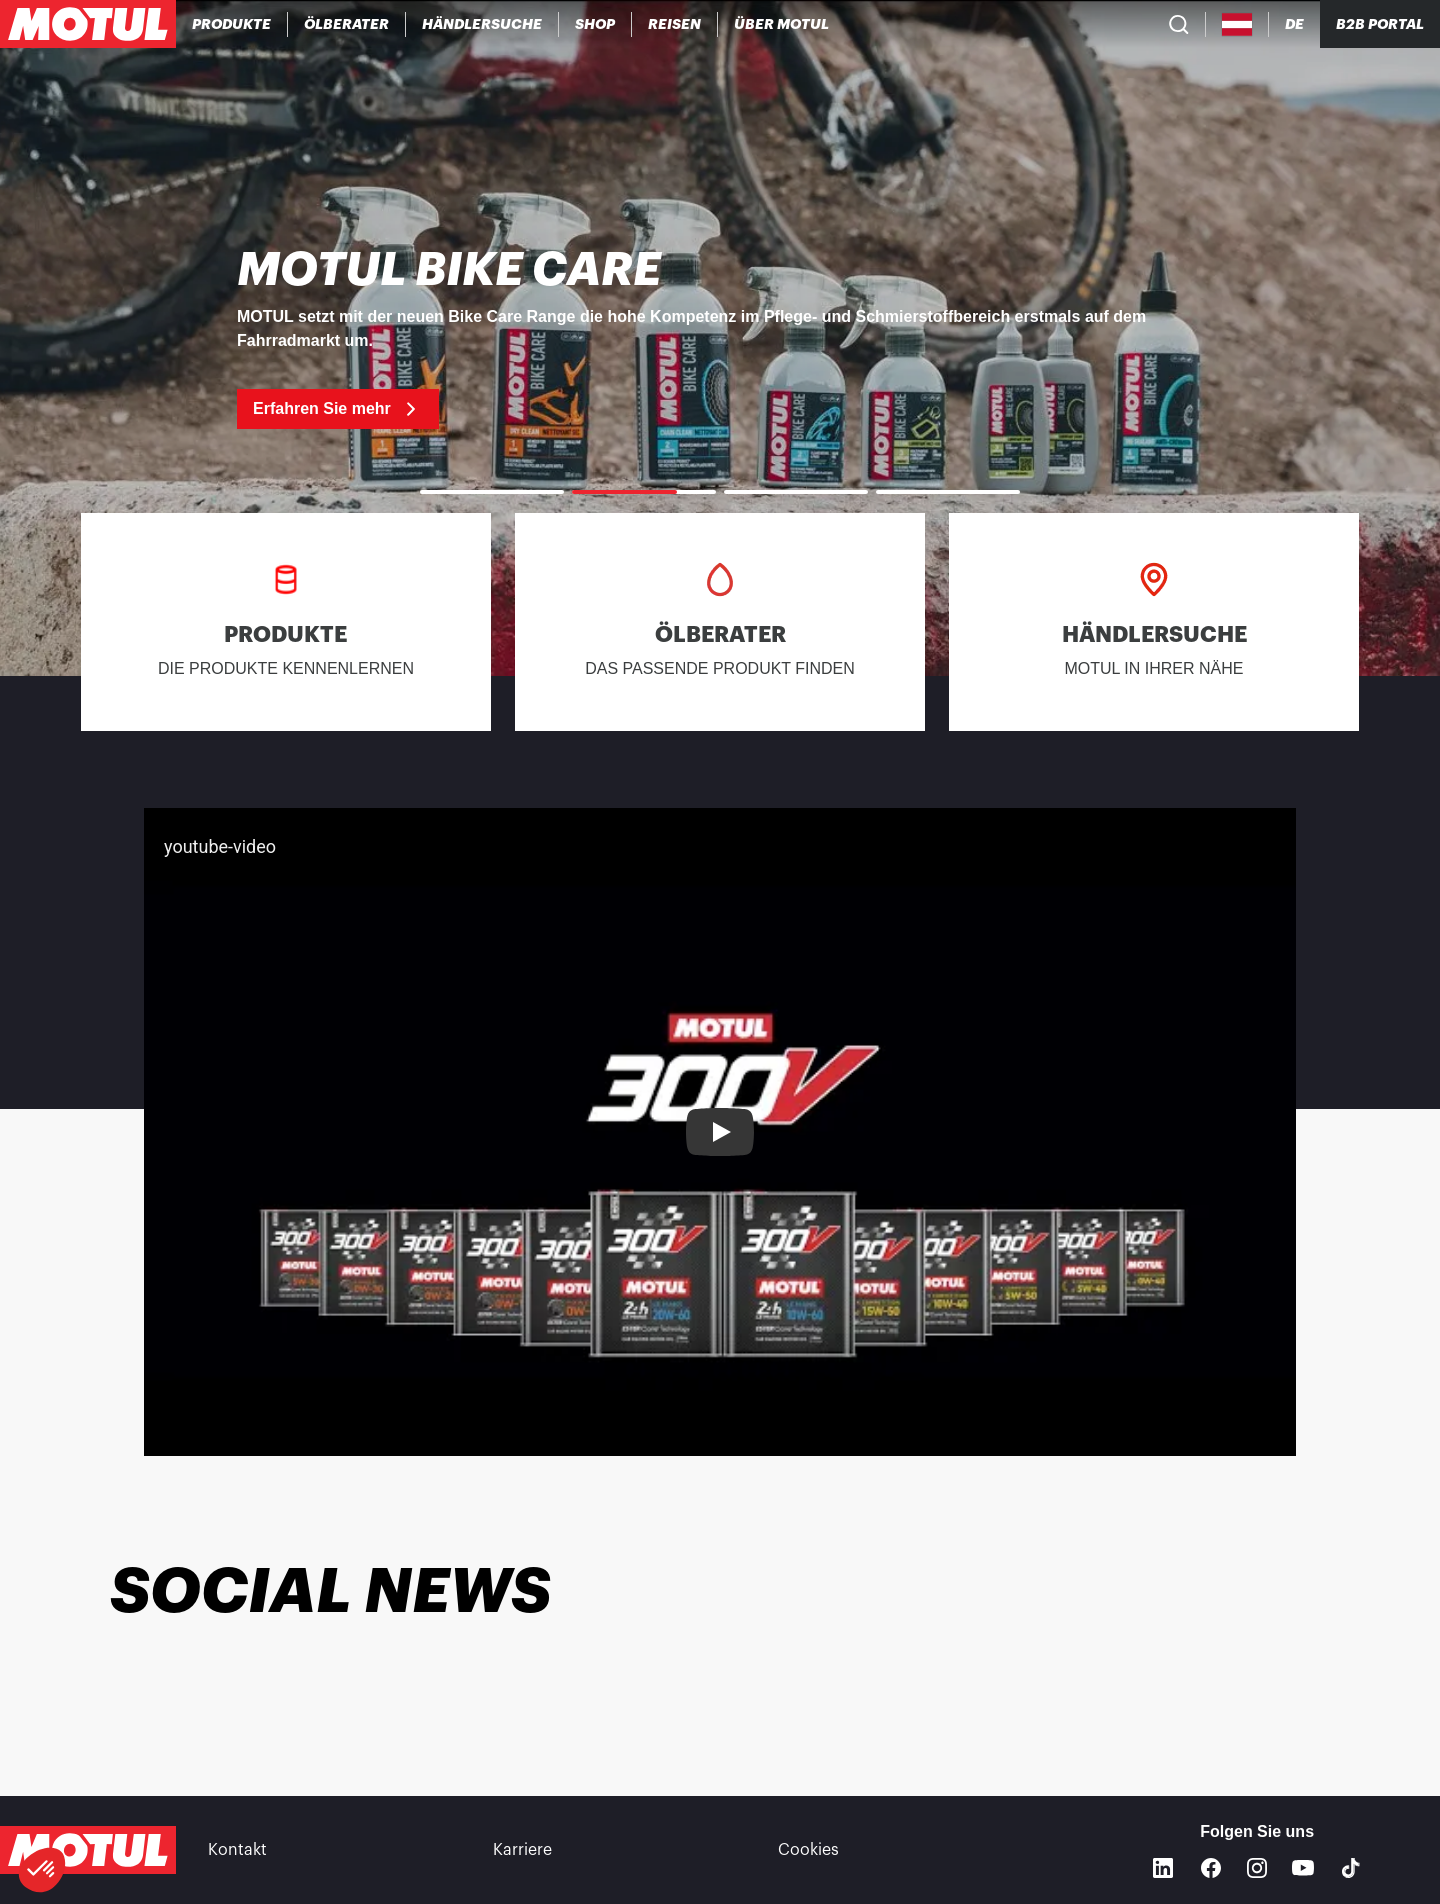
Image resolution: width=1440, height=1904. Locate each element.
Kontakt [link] (237, 1850)
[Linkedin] (1163, 1868)
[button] (42, 1870)
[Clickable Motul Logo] (88, 24)
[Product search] (1179, 24)
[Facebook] (1211, 1868)
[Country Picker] (1237, 24)
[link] (595, 24)
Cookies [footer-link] (808, 1850)
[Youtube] (1303, 1868)
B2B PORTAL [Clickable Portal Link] (1380, 24)
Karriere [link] (522, 1850)
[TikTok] (1351, 1868)
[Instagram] (1257, 1868)
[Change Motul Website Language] (1294, 24)
